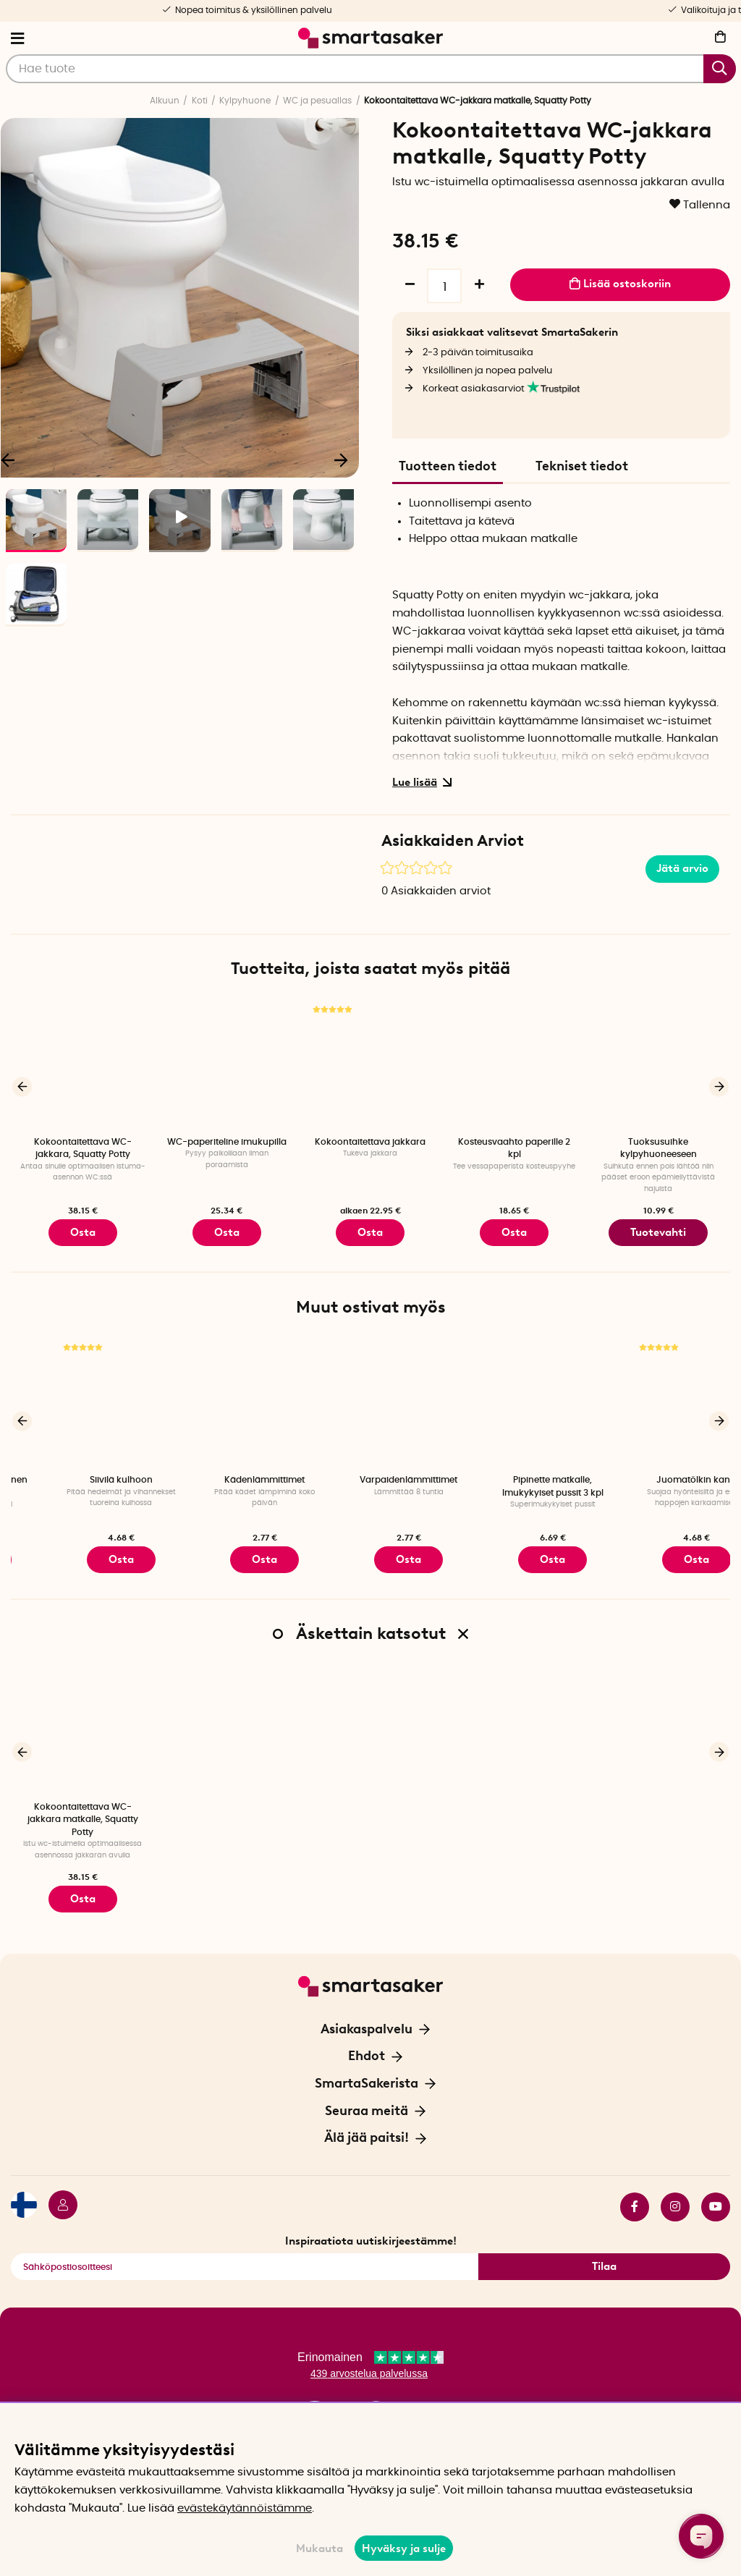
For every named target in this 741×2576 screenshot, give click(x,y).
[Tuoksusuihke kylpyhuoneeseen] (658, 1064)
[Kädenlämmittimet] (371, 1397)
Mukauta (319, 2548)
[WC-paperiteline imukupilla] (227, 1064)
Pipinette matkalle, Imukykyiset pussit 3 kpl (658, 1480)
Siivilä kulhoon (226, 1474)
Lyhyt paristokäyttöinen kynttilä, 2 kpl (82, 1480)
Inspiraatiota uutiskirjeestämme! (371, 2224)
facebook (634, 2190)
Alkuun (164, 100)
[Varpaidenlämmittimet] (514, 1397)
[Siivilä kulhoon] (227, 1397)
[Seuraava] (341, 459)
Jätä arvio (682, 868)
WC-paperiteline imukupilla (227, 1141)
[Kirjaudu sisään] (57, 2190)
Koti (200, 100)
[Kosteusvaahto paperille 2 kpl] (514, 1064)
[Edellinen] (22, 1085)
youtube (715, 2190)
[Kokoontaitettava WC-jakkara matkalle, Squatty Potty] (83, 1718)
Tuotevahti (658, 1230)
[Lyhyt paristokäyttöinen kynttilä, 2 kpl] (83, 1397)
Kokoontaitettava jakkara (370, 1141)
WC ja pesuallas (317, 100)
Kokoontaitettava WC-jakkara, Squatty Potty (83, 1147)
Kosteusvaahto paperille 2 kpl (514, 1147)
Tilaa (604, 2249)
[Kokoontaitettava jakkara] (371, 1064)
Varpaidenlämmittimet (514, 1474)
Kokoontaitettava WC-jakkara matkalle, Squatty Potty (82, 1809)
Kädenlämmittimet (370, 1474)
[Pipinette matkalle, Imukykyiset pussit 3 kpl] (658, 1397)
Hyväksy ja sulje (404, 2548)
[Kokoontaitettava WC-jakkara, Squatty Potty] (83, 1064)
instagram (675, 2190)
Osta (370, 1230)
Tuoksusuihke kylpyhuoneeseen (658, 1147)
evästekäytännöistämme (244, 2508)
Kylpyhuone (245, 100)
